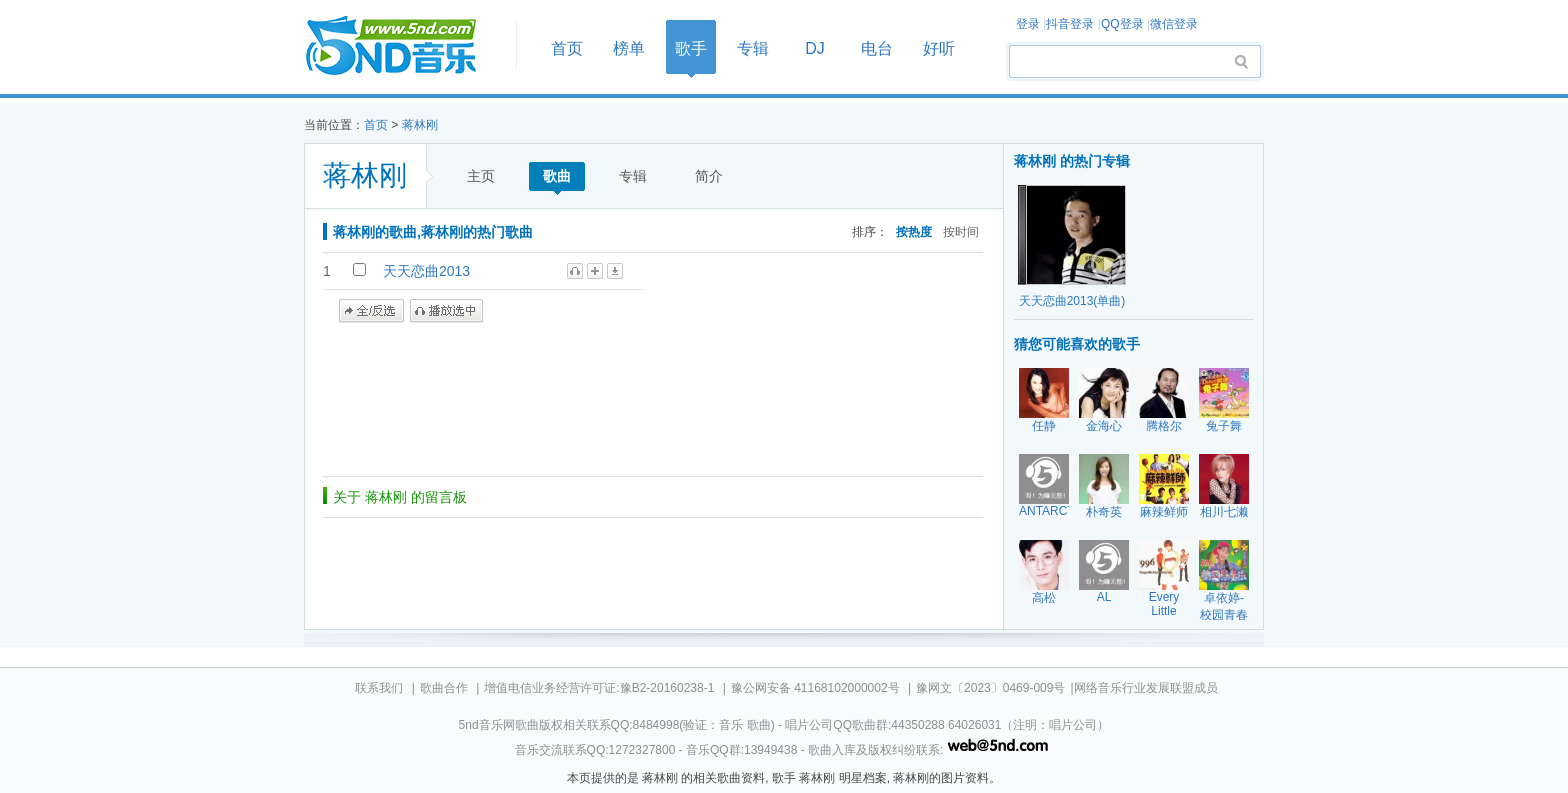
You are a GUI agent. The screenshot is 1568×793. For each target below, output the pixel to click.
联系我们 (379, 688)
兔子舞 (1224, 426)
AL (1104, 597)
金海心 (1104, 426)
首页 (404, 46)
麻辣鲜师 (1164, 512)
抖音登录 (1070, 24)
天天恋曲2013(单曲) (1072, 301)
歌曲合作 (444, 688)
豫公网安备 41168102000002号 (815, 688)
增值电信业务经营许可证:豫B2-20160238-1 (599, 688)
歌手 (691, 48)
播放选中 (446, 311)
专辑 (753, 48)
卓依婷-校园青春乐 (1224, 615)
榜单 (629, 48)
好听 (939, 48)
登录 (1028, 24)
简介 (709, 176)
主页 (481, 176)
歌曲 (557, 176)
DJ (815, 48)
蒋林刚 (420, 125)
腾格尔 (1164, 426)
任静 (1044, 426)
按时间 (961, 231)
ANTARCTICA (1057, 511)
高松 (1044, 598)
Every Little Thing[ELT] (1168, 611)
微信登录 (1174, 24)
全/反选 (371, 311)
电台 (877, 48)
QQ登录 (1122, 24)
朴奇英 (1104, 512)
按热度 (914, 231)
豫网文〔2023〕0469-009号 (990, 688)
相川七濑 (1224, 512)
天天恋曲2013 (426, 271)
